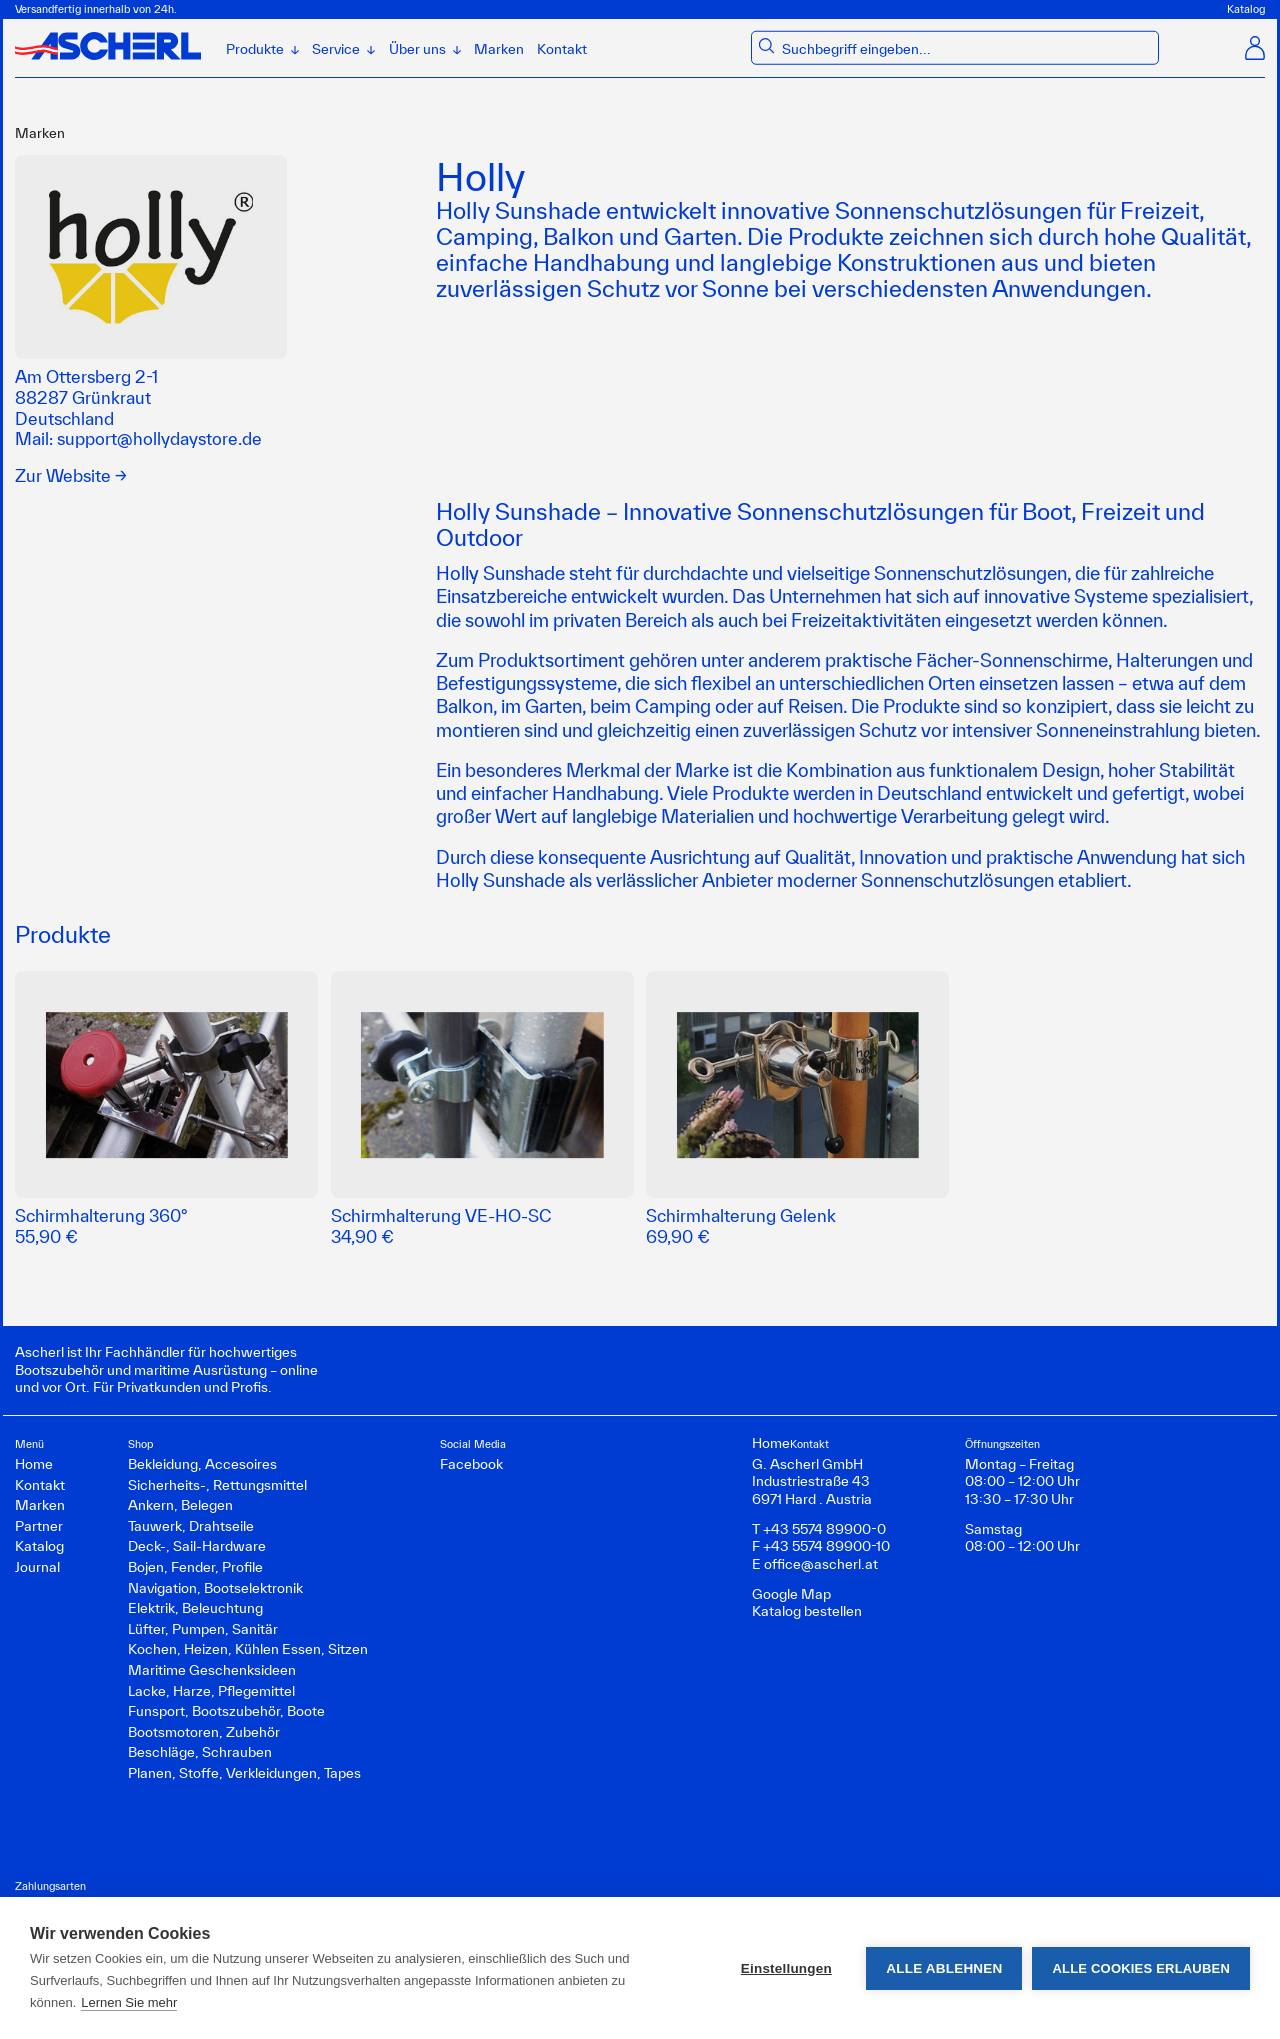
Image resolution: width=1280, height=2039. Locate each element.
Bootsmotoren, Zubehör (204, 1732)
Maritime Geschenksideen (212, 1670)
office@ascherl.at (821, 1564)
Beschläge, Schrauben (200, 1752)
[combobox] (967, 50)
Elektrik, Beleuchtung (195, 1608)
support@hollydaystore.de (159, 438)
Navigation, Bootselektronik (215, 1588)
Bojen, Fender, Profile (195, 1567)
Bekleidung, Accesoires (202, 1464)
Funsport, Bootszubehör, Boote (226, 1711)
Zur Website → (71, 475)
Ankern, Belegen (180, 1505)
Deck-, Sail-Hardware (197, 1546)
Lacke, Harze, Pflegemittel (211, 1691)
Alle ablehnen (944, 1968)
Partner (39, 1526)
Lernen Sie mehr (129, 2002)
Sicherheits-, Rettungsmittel (217, 1485)
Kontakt (562, 49)
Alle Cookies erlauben (1141, 1968)
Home (34, 1464)
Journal (37, 1567)
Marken (499, 49)
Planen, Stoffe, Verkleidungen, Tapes (244, 1773)
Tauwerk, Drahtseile (191, 1526)
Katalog (1246, 9)
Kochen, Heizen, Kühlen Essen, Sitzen (248, 1649)
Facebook (471, 1464)
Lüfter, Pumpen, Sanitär (203, 1629)
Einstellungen (786, 1968)
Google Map (791, 1594)
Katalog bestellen (807, 1611)
